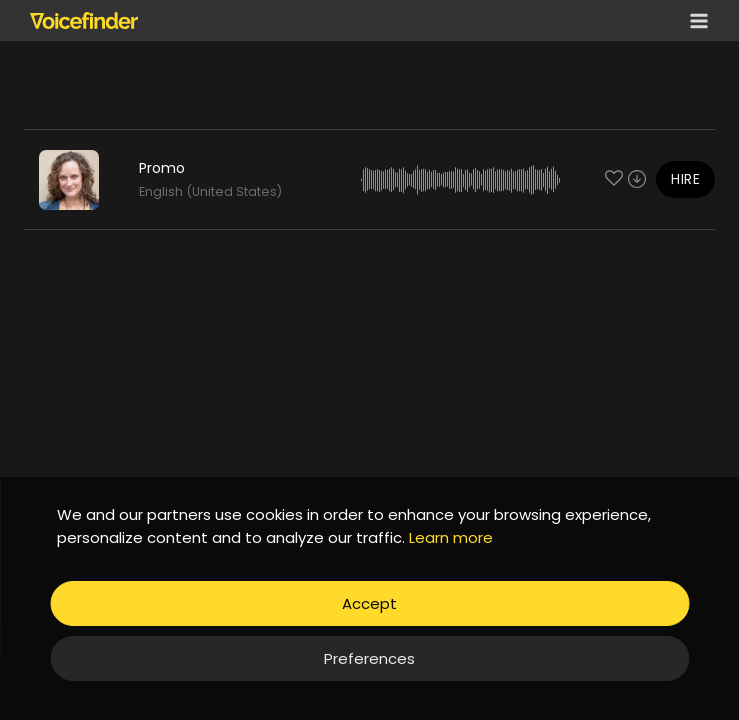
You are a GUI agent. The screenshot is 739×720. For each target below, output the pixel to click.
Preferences (369, 658)
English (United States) (210, 191)
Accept (369, 603)
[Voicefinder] (84, 20)
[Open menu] (695, 20)
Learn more (451, 537)
